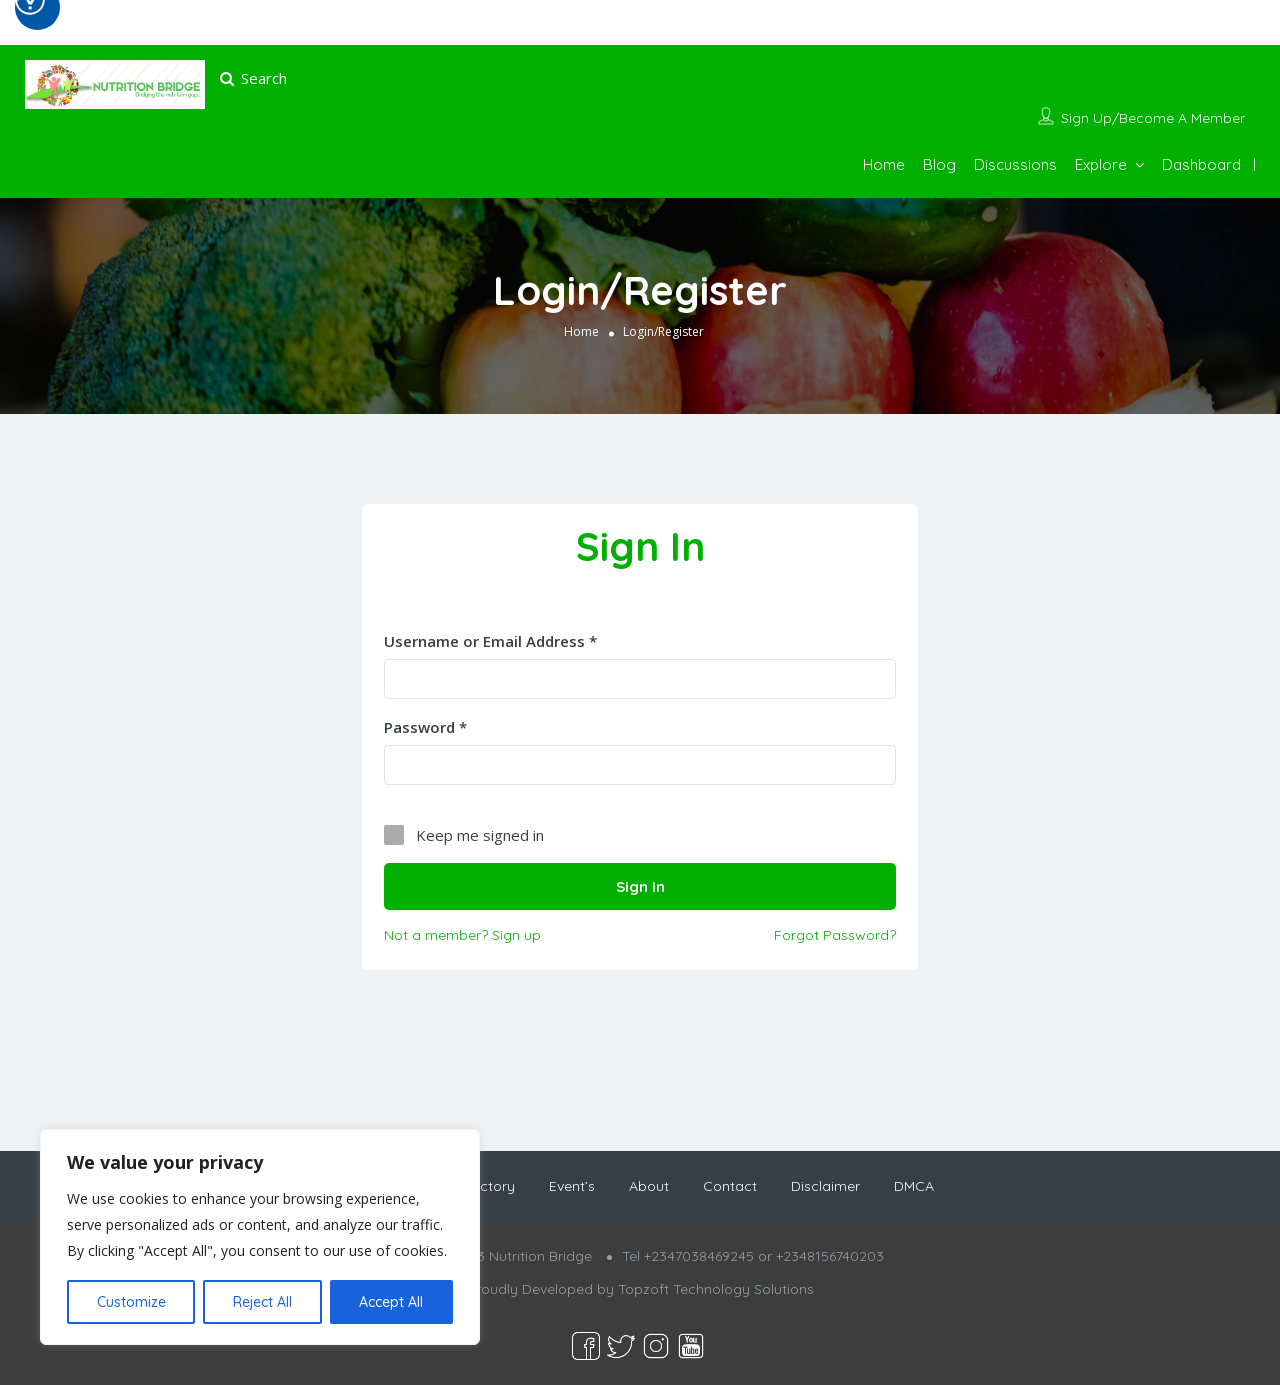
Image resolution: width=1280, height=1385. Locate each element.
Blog (939, 164)
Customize (131, 1302)
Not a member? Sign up (462, 934)
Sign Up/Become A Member (1153, 118)
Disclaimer (825, 1186)
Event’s (572, 1186)
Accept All (391, 1302)
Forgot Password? (835, 934)
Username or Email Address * (490, 641)
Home (884, 164)
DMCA (914, 1186)
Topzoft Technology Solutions (716, 1289)
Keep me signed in (480, 835)
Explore (1101, 164)
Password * (425, 727)
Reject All (262, 1302)
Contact (730, 1186)
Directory (484, 1186)
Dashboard (1201, 164)
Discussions (1015, 164)
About (649, 1186)
